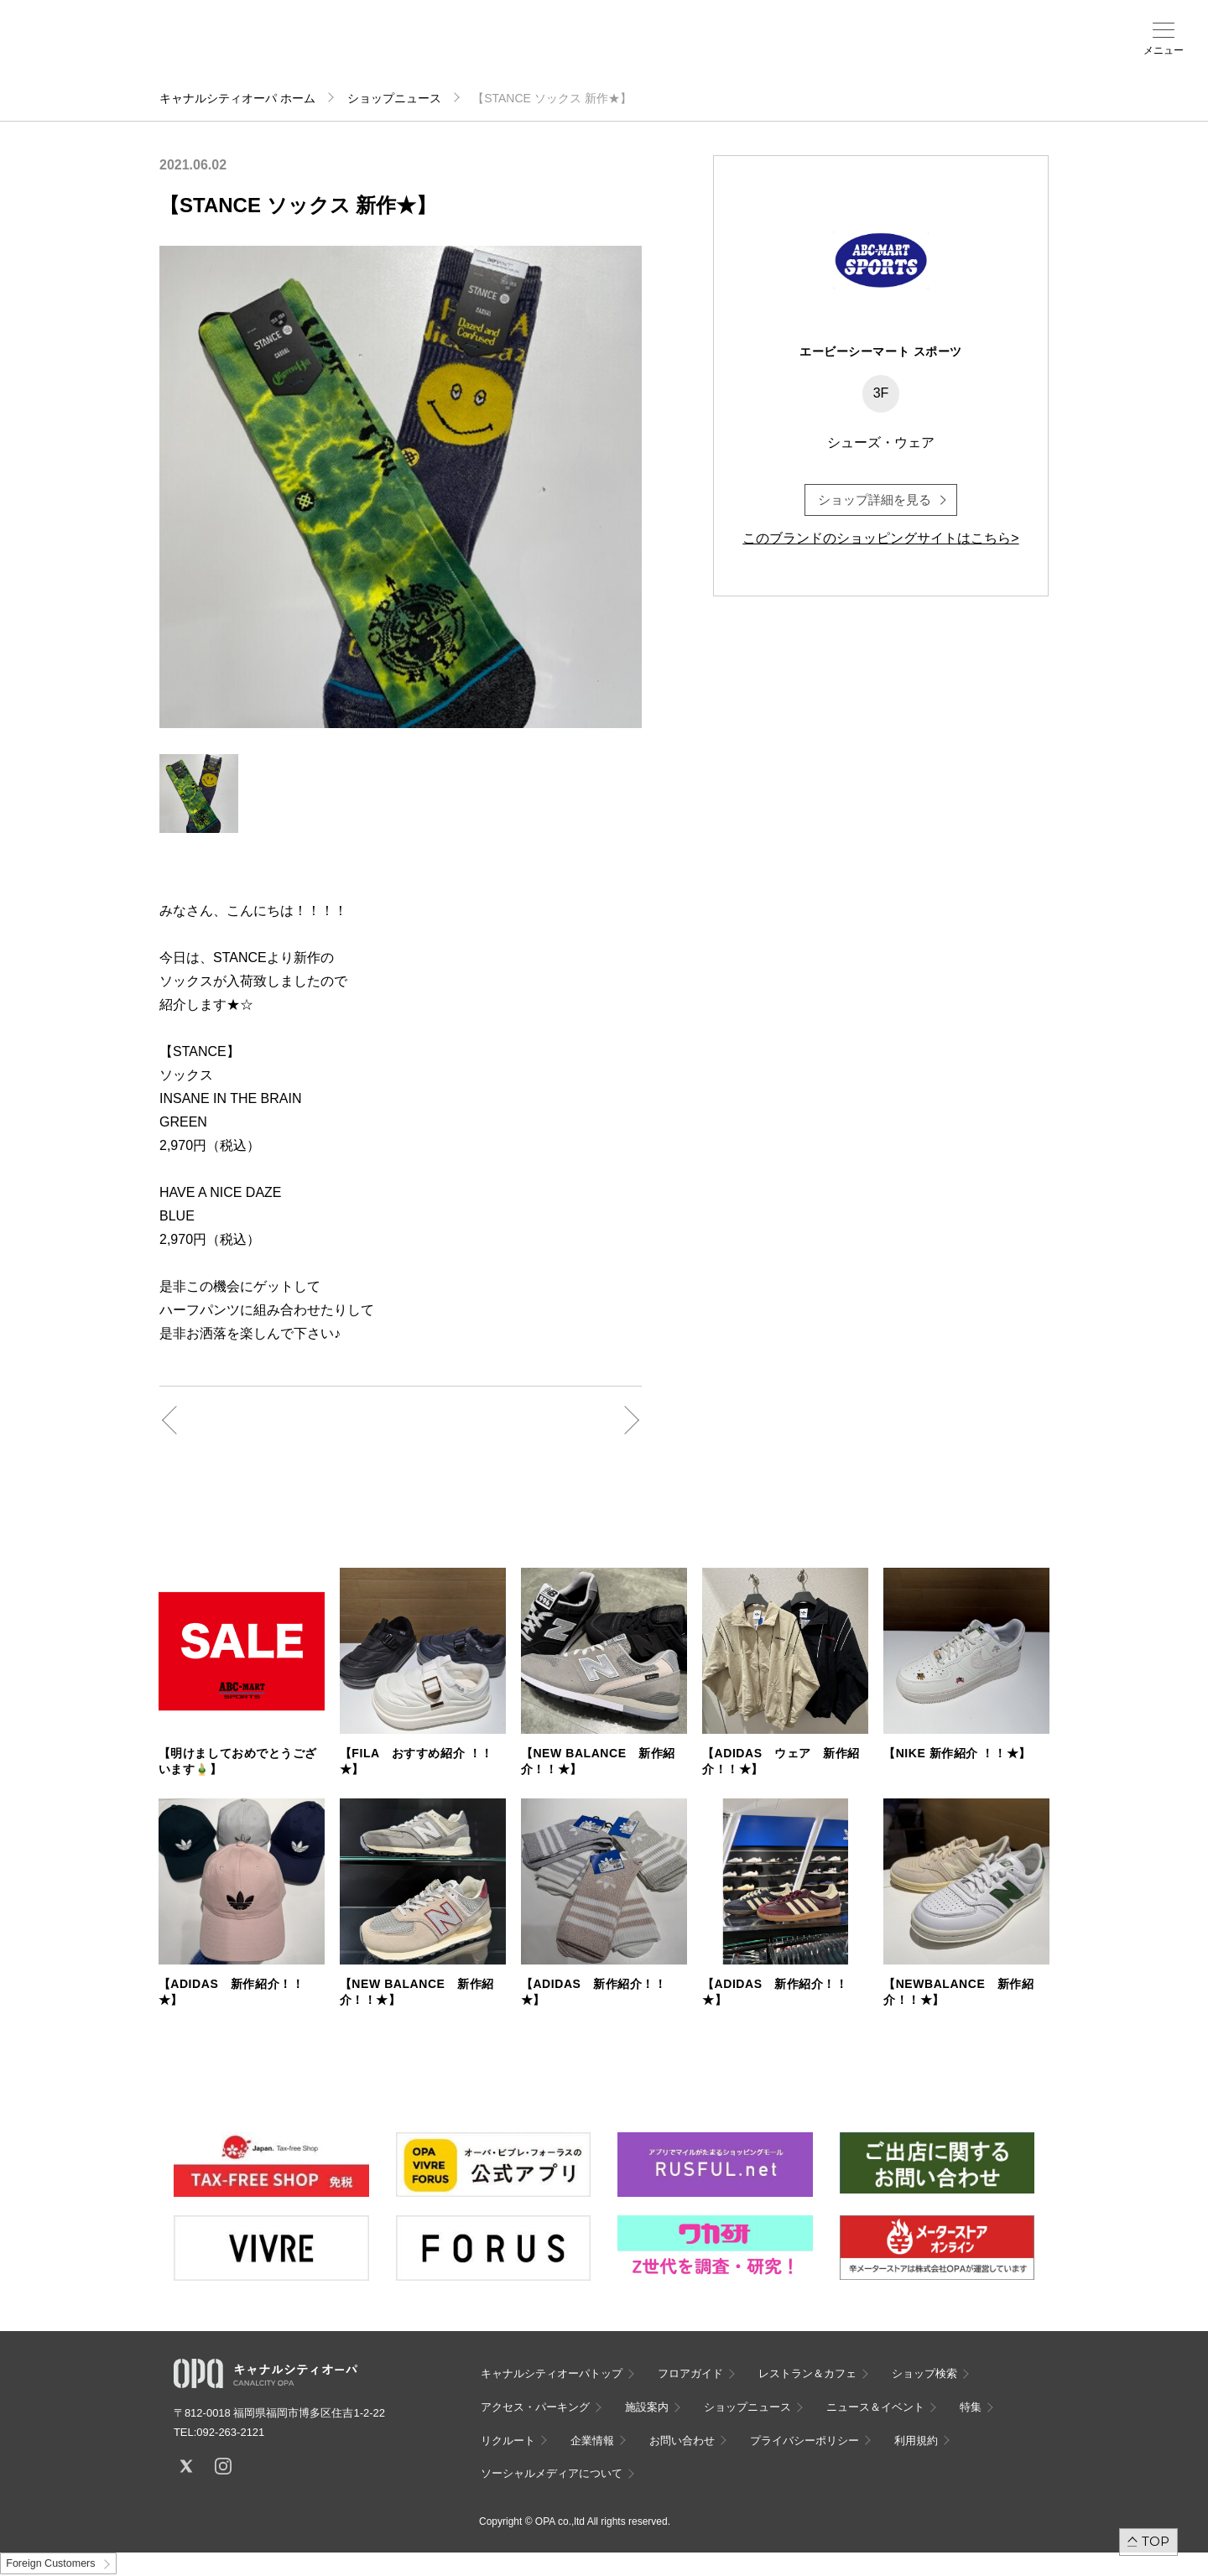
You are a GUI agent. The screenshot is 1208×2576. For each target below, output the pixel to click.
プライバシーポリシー (804, 2440)
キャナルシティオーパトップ (551, 2373)
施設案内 (495, 51)
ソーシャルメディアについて (551, 2473)
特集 (971, 2407)
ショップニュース (394, 98)
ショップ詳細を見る (874, 499)
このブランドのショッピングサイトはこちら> (880, 538)
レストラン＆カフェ (807, 2373)
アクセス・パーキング (429, 56)
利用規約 (916, 2440)
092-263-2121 (230, 2432)
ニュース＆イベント (560, 56)
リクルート (508, 2440)
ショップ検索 (364, 51)
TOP (1155, 2541)
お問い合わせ (682, 2440)
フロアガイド (298, 51)
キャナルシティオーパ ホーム (237, 98)
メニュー (1163, 50)
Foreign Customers (50, 2563)
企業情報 (592, 2440)
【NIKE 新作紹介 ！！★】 (957, 1753)
